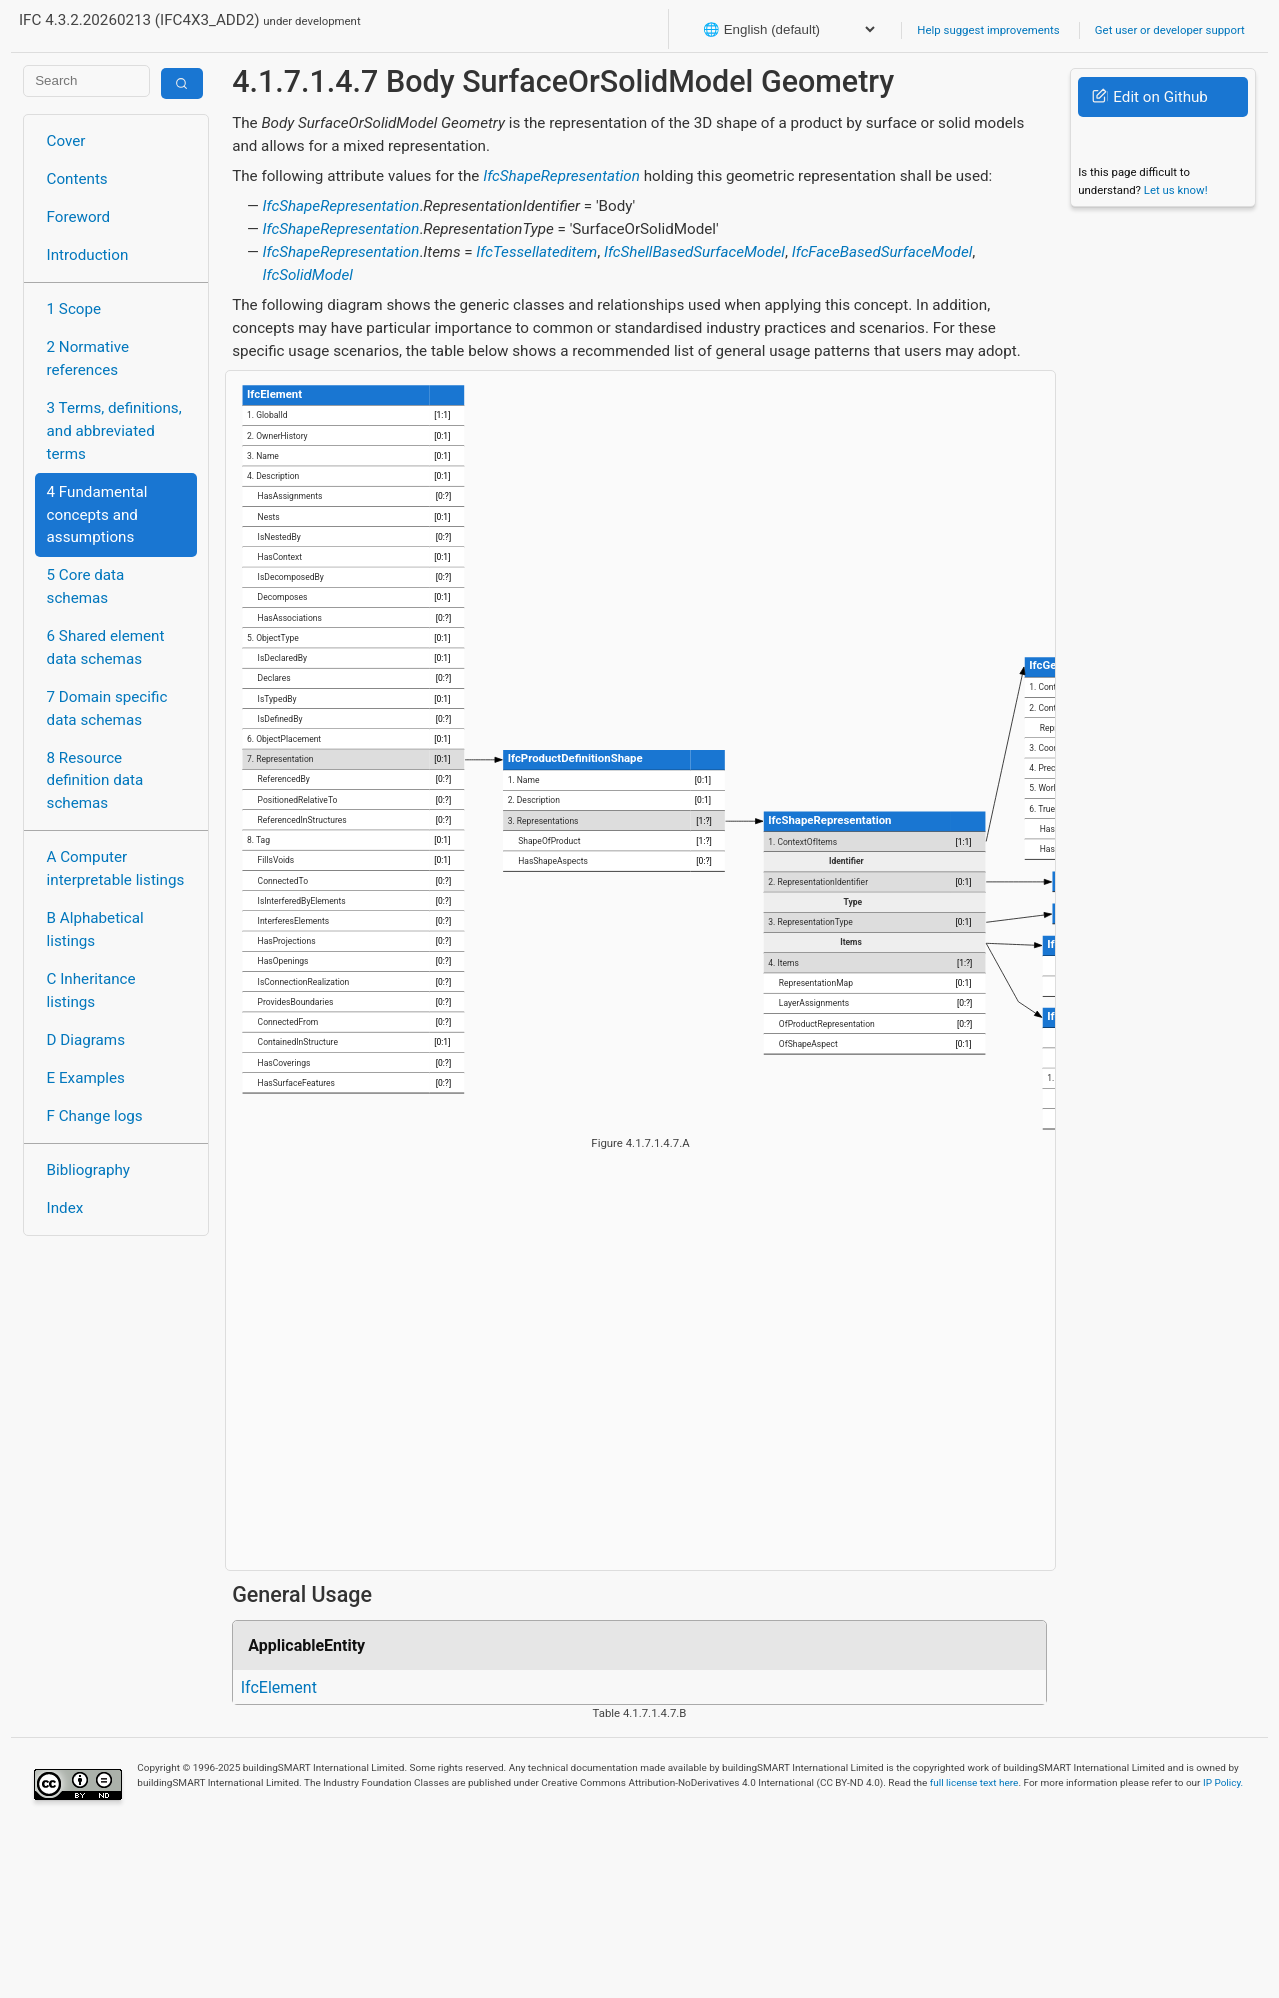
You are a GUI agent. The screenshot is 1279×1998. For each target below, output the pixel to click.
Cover (66, 141)
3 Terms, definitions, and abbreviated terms (114, 431)
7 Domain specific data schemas (107, 708)
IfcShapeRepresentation (561, 176)
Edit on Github (1149, 97)
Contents (77, 179)
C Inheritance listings (91, 990)
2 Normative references (88, 358)
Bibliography (88, 1170)
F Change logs (95, 1116)
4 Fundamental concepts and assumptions (97, 515)
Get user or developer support (1170, 30)
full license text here (974, 1782)
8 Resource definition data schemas (95, 781)
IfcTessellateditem (536, 252)
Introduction (88, 255)
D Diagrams (86, 1040)
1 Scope (74, 309)
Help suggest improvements (988, 30)
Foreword (79, 217)
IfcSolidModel (308, 275)
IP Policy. (1223, 1782)
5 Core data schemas (86, 586)
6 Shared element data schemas (106, 647)
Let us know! (1176, 190)
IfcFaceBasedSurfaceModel (882, 252)
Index (65, 1208)
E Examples (86, 1078)
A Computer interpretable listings (116, 868)
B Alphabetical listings (95, 929)
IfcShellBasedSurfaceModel (694, 252)
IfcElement (279, 1687)
